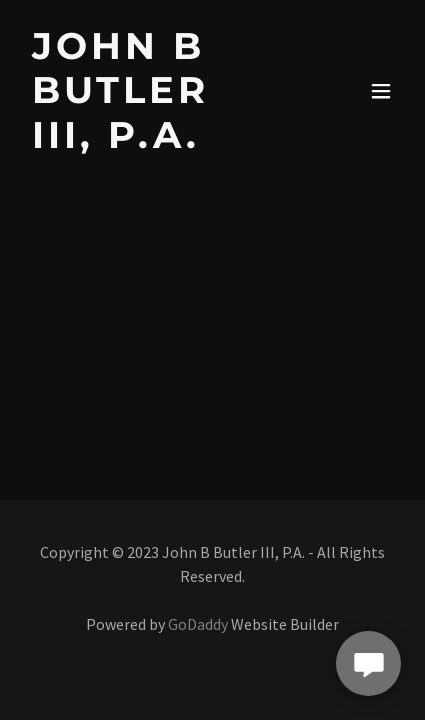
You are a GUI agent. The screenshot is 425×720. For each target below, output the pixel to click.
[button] (381, 91)
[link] (156, 141)
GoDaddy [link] (198, 624)
